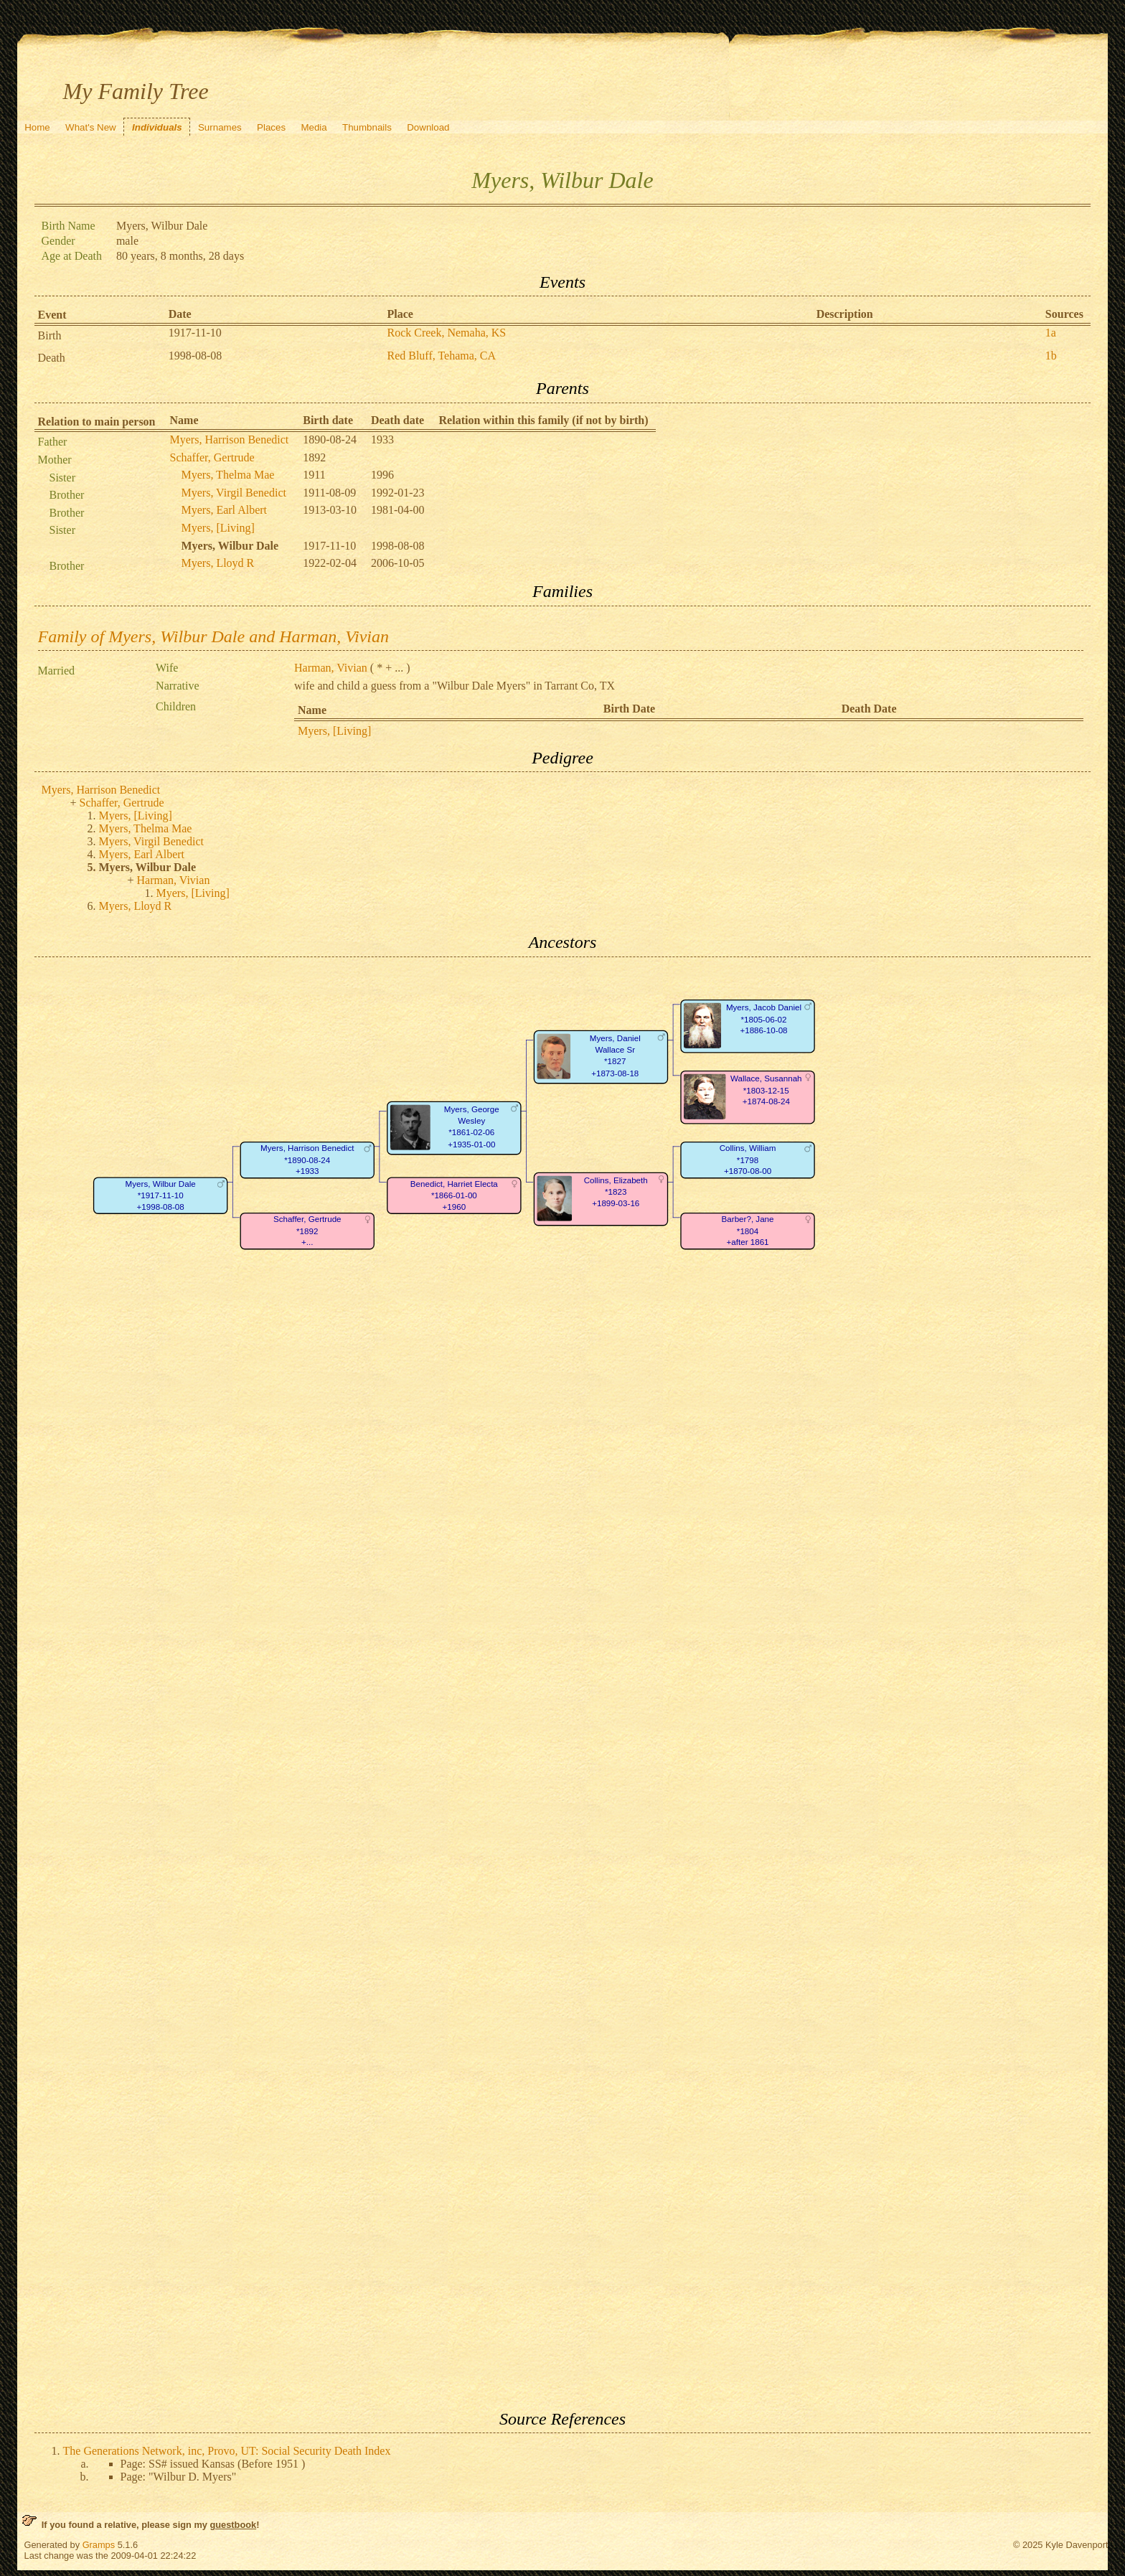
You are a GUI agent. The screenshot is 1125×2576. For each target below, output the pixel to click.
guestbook (233, 2524)
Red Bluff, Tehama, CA (441, 355)
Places (271, 127)
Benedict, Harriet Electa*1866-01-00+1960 (453, 1195)
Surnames (220, 127)
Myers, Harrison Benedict (229, 439)
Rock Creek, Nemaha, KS (446, 332)
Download (428, 127)
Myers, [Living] (218, 528)
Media (313, 127)
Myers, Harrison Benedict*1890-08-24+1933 (307, 1159)
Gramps (99, 2544)
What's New (90, 127)
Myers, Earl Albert (225, 510)
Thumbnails (367, 127)
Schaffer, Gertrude (212, 457)
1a (1050, 332)
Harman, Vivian (330, 668)
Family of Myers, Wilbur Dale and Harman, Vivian (214, 636)
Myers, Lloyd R (218, 563)
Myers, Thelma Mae (228, 475)
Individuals (157, 127)
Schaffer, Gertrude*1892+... (307, 1230)
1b (1051, 355)
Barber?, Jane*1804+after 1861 (747, 1230)
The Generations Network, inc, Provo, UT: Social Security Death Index (227, 2451)
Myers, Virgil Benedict (234, 492)
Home (37, 127)
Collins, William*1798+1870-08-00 (747, 1159)
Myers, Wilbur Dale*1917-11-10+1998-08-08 (160, 1195)
